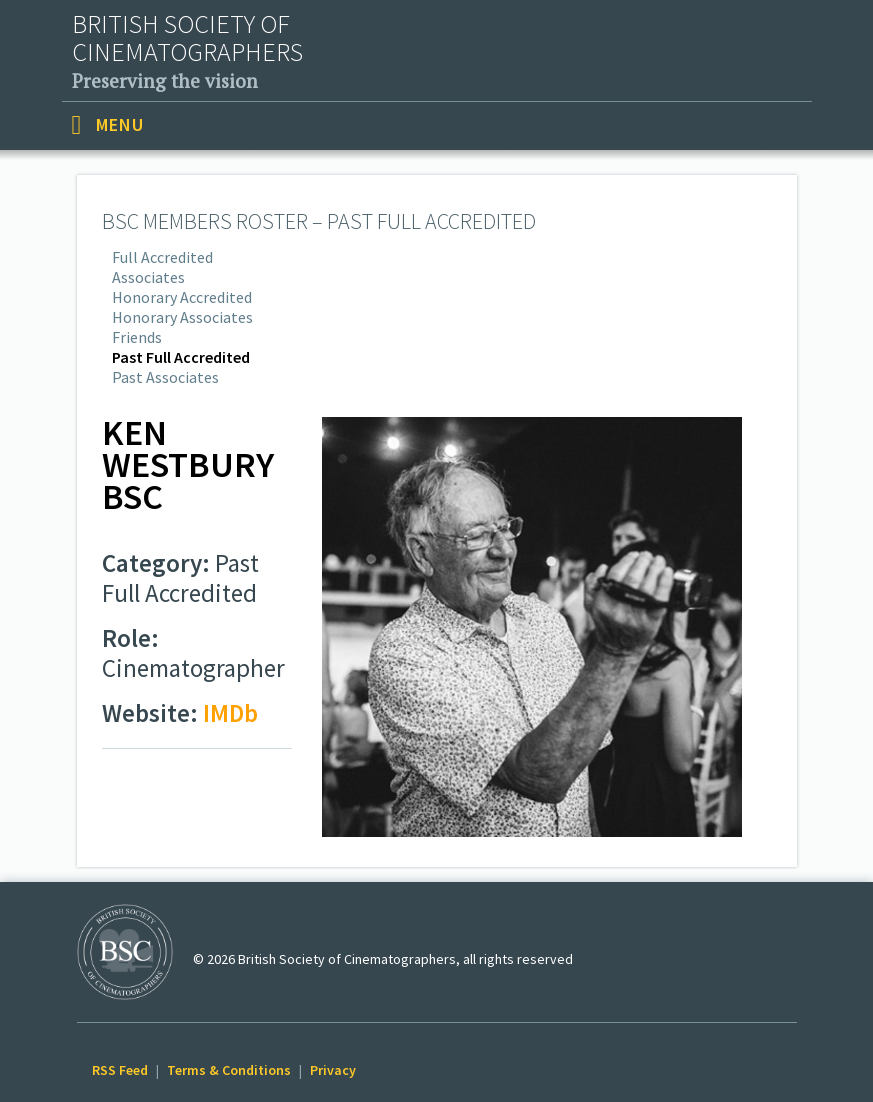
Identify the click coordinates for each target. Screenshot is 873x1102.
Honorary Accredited (182, 297)
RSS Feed (120, 1070)
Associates (148, 277)
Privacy (333, 1070)
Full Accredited (162, 257)
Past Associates (165, 377)
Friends (137, 337)
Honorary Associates (182, 317)
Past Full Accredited (181, 357)
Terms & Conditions (229, 1070)
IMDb (230, 713)
